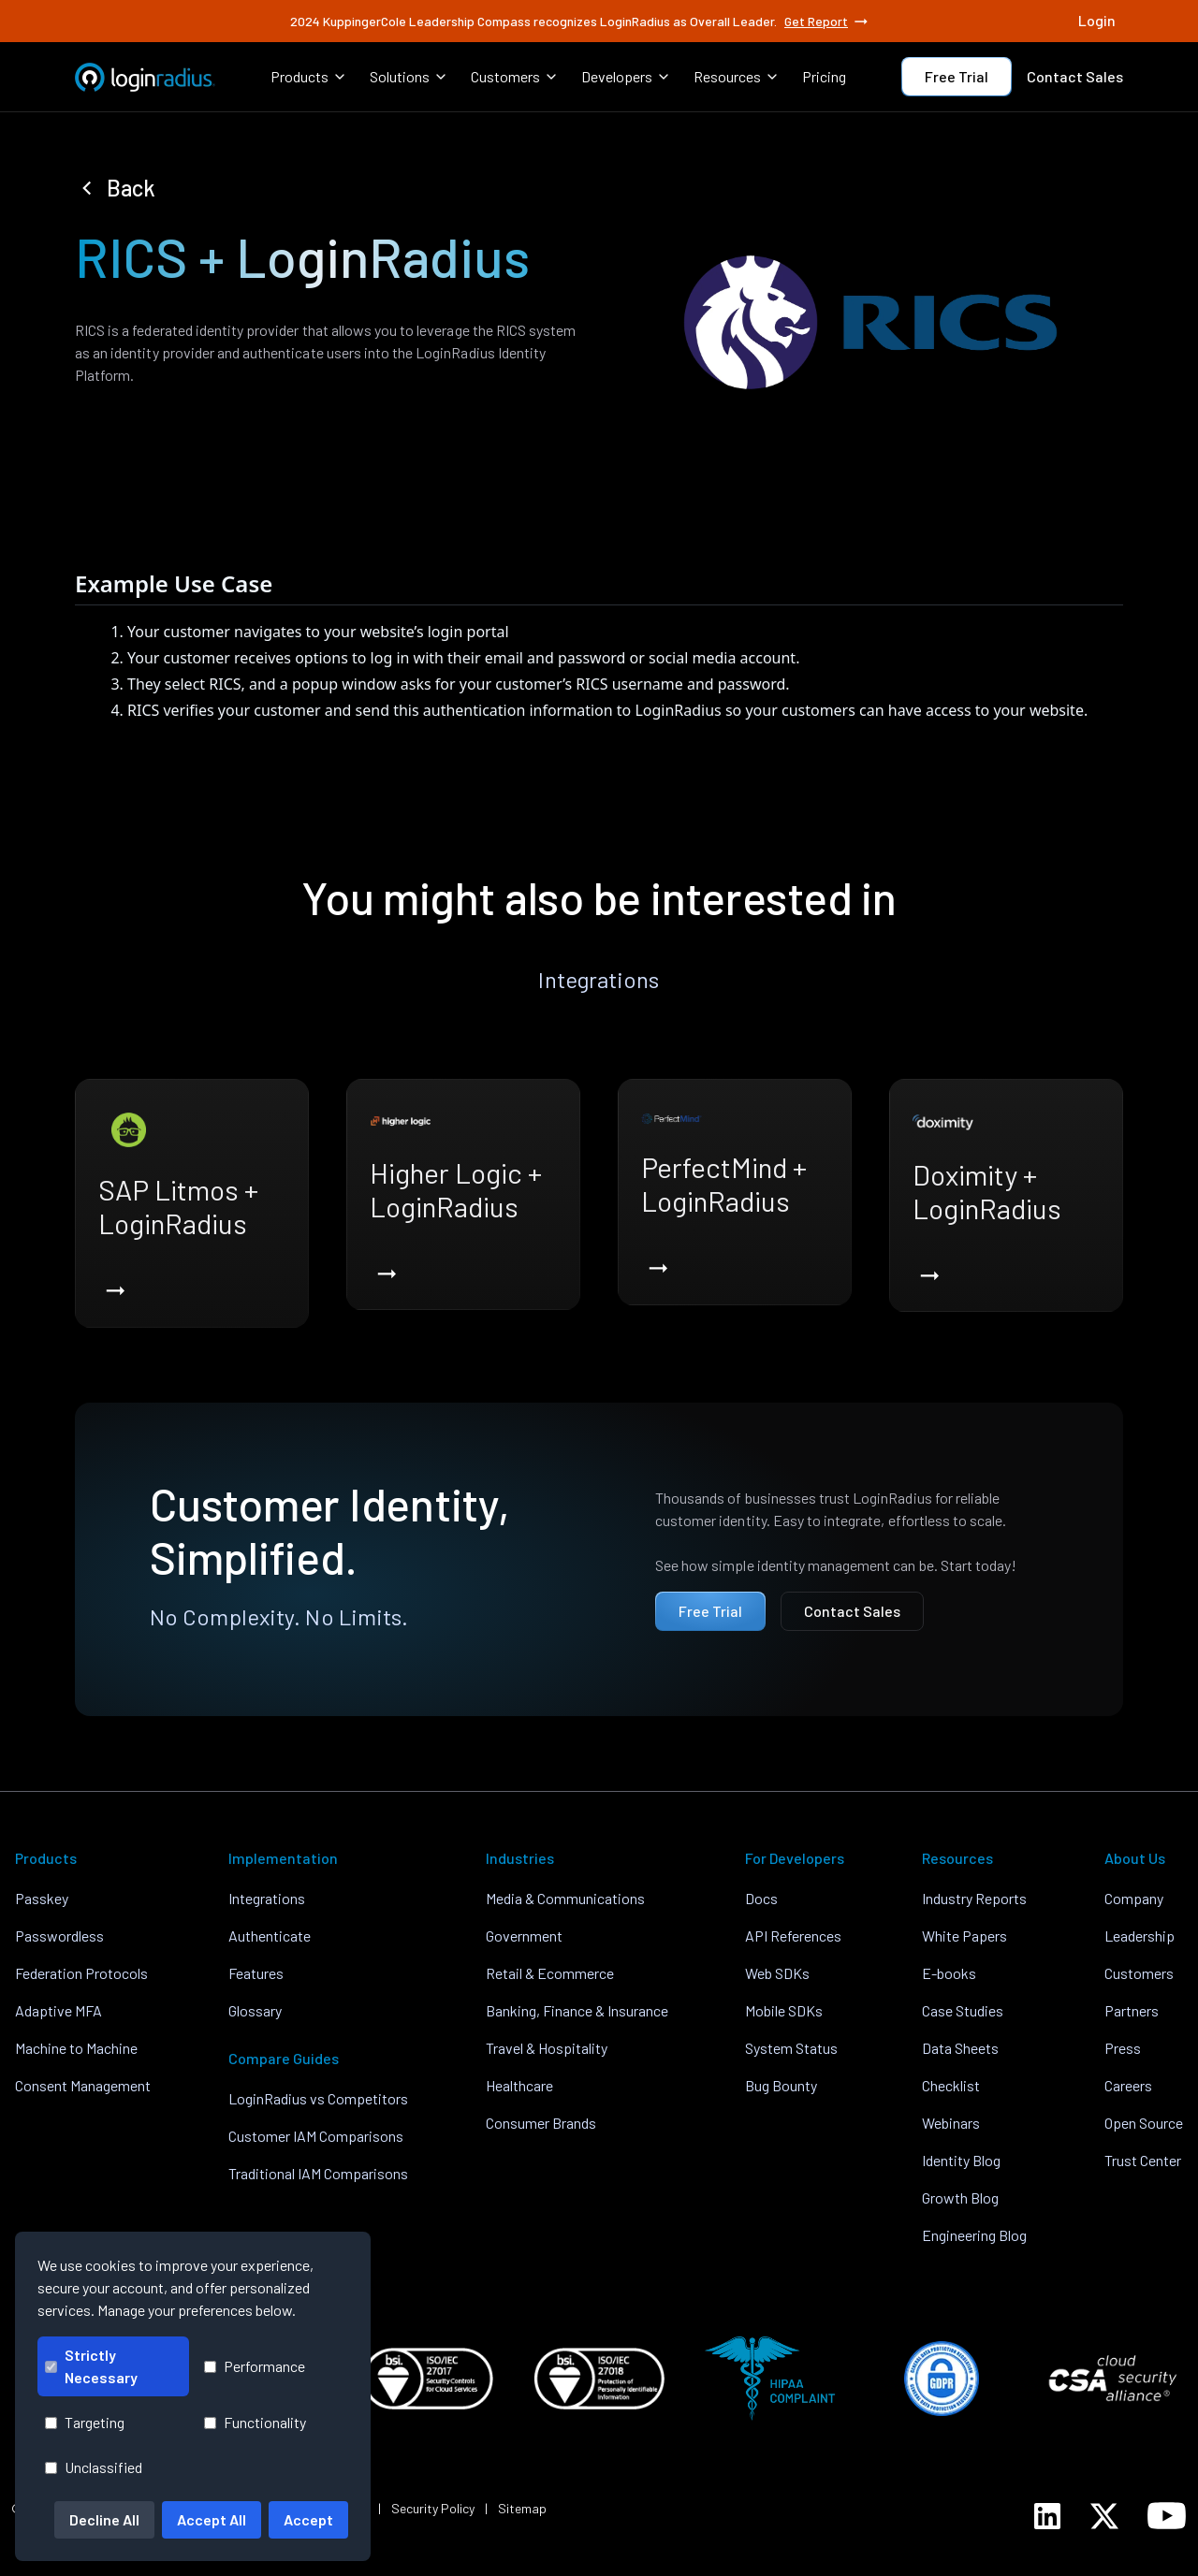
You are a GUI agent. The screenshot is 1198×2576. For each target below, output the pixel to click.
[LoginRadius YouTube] (1167, 2516)
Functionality (255, 2422)
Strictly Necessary (91, 2366)
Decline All (104, 2519)
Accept (308, 2519)
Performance (254, 2366)
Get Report (827, 21)
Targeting (84, 2422)
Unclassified (93, 2467)
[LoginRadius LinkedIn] (1047, 2516)
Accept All (211, 2519)
